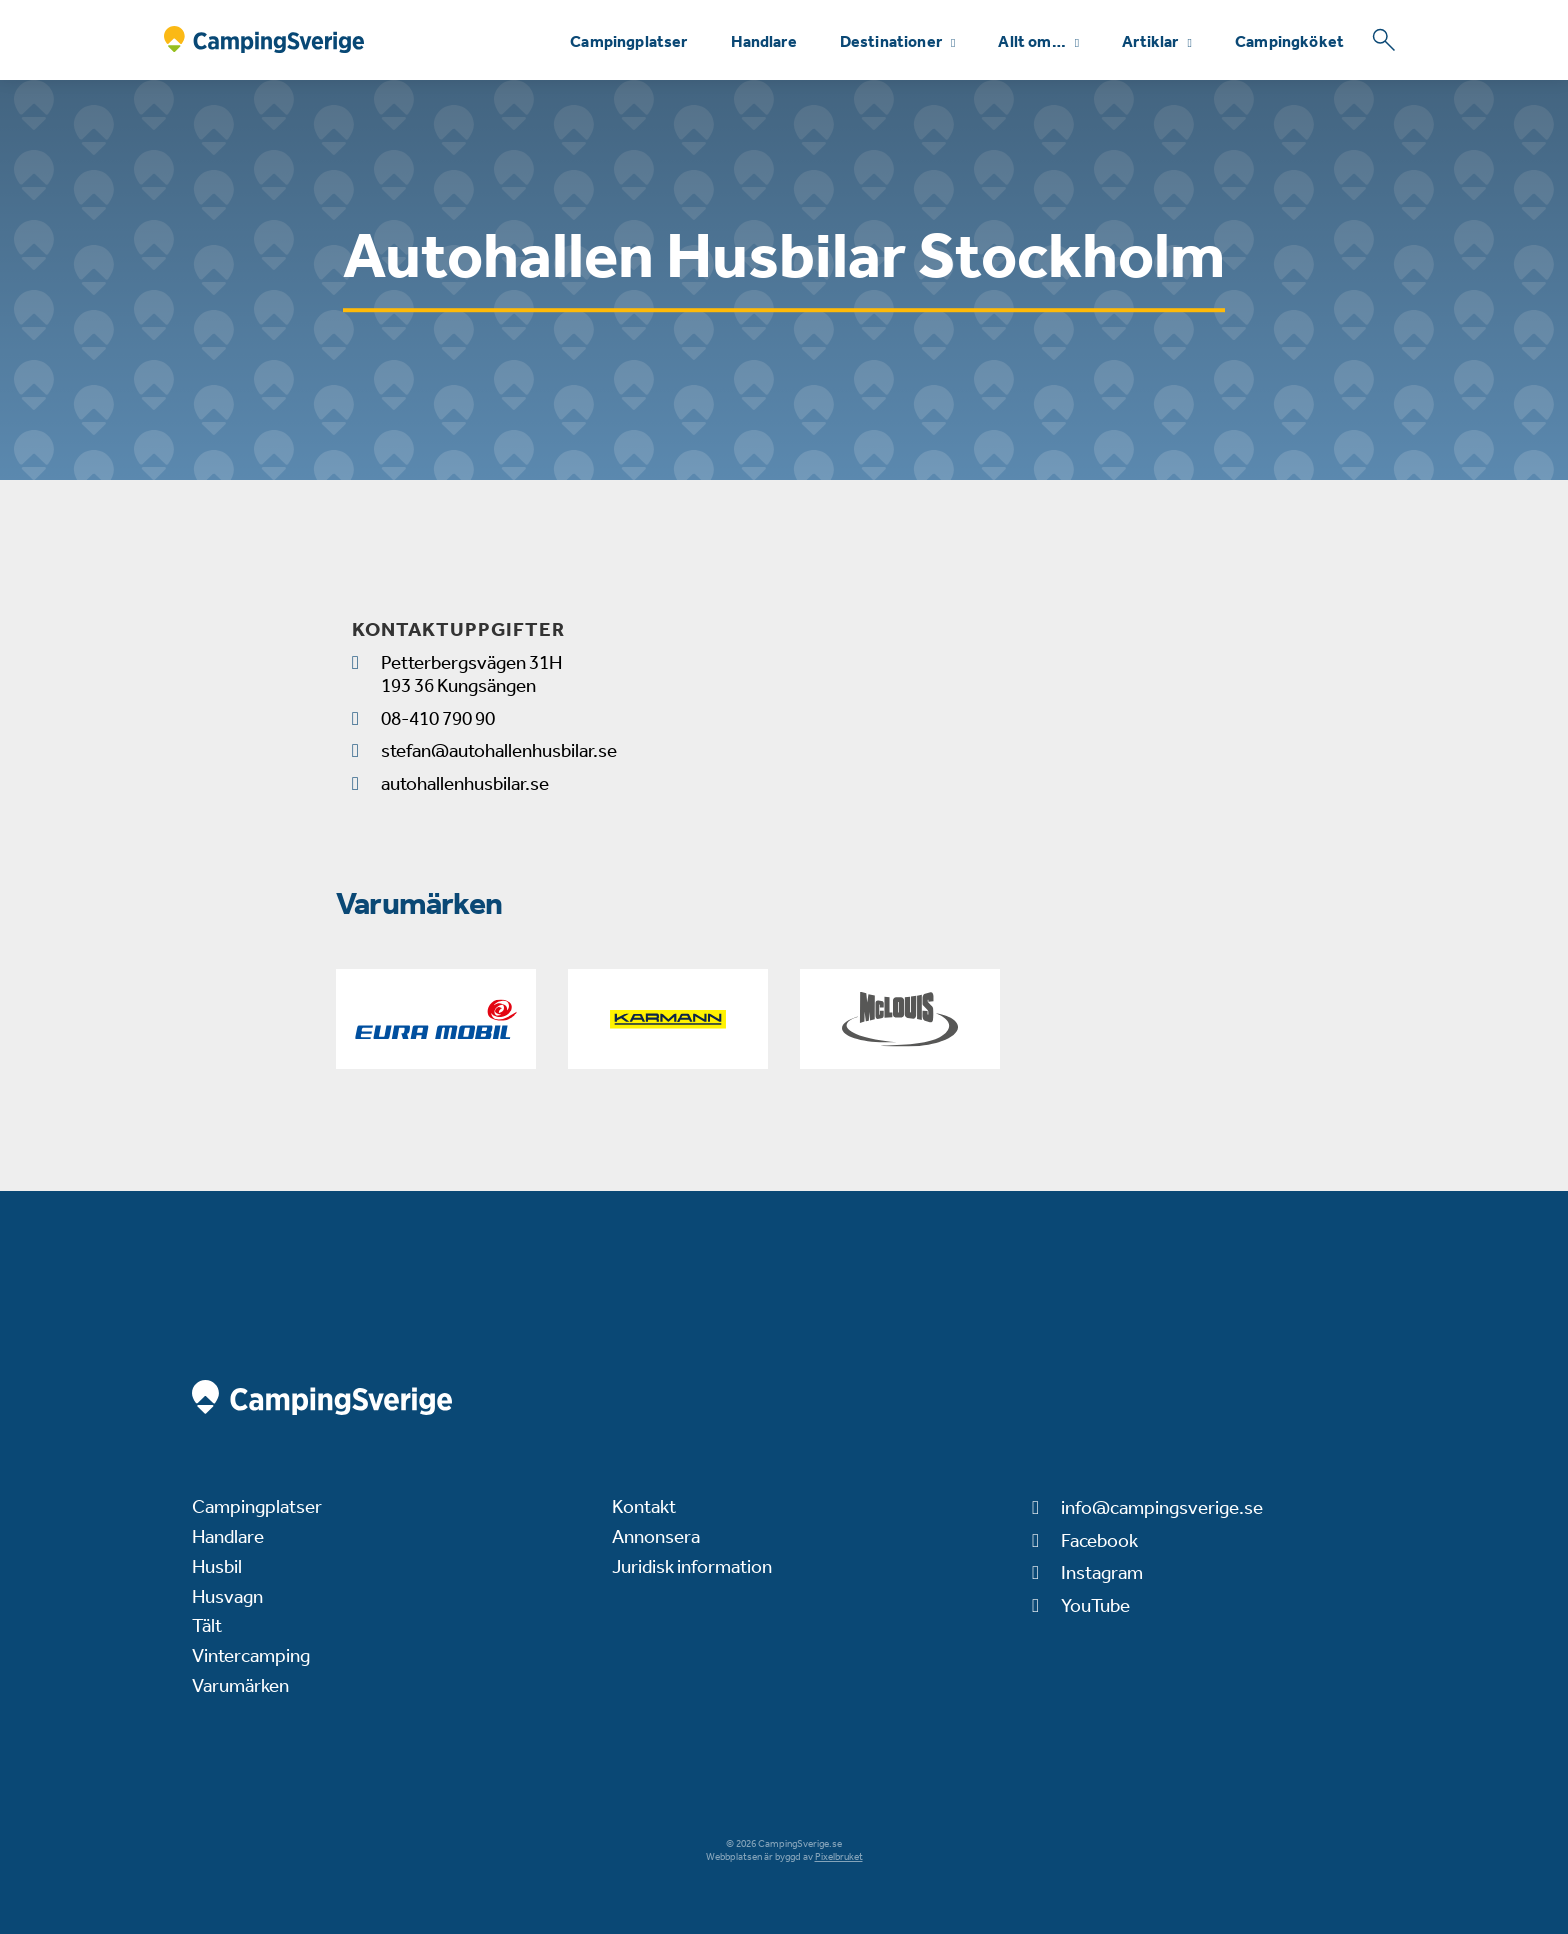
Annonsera (656, 1536)
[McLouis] (900, 1019)
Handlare (764, 41)
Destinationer (891, 41)
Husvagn (227, 1596)
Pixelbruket (839, 1857)
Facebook (1099, 1540)
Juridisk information (692, 1566)
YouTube (1095, 1605)
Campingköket (1289, 41)
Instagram (1102, 1572)
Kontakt (644, 1506)
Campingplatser (628, 41)
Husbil (217, 1566)
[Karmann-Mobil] (668, 1019)
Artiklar (1150, 41)
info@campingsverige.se (1162, 1507)
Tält (207, 1625)
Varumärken (240, 1685)
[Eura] (436, 1019)
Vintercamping (251, 1655)
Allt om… (1031, 41)
